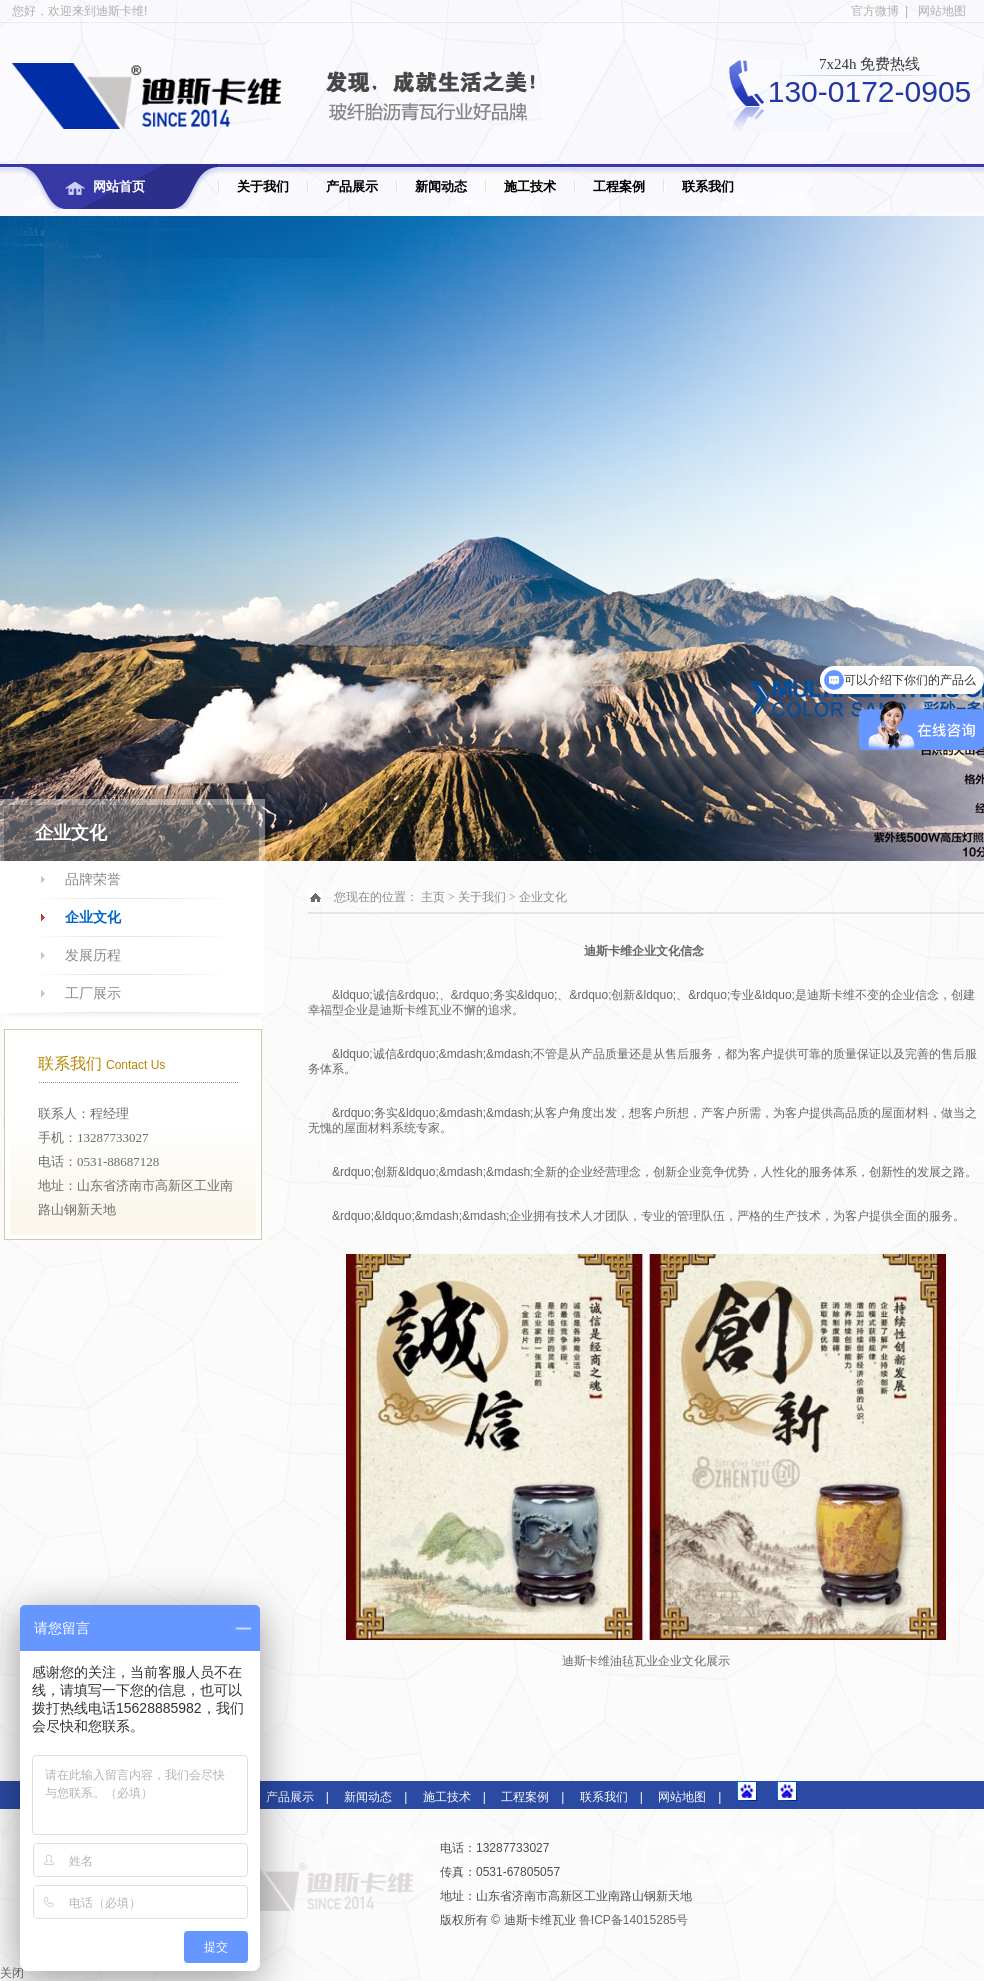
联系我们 (708, 186)
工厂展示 (93, 993)
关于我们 (263, 186)
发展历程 (93, 955)
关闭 (12, 1973)
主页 (433, 897)
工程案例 (619, 186)
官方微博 (875, 11)
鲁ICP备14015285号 (633, 1920)
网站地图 (942, 11)
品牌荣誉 (93, 879)
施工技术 (530, 186)
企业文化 (93, 917)
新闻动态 (441, 186)
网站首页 (119, 186)
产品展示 (352, 186)
